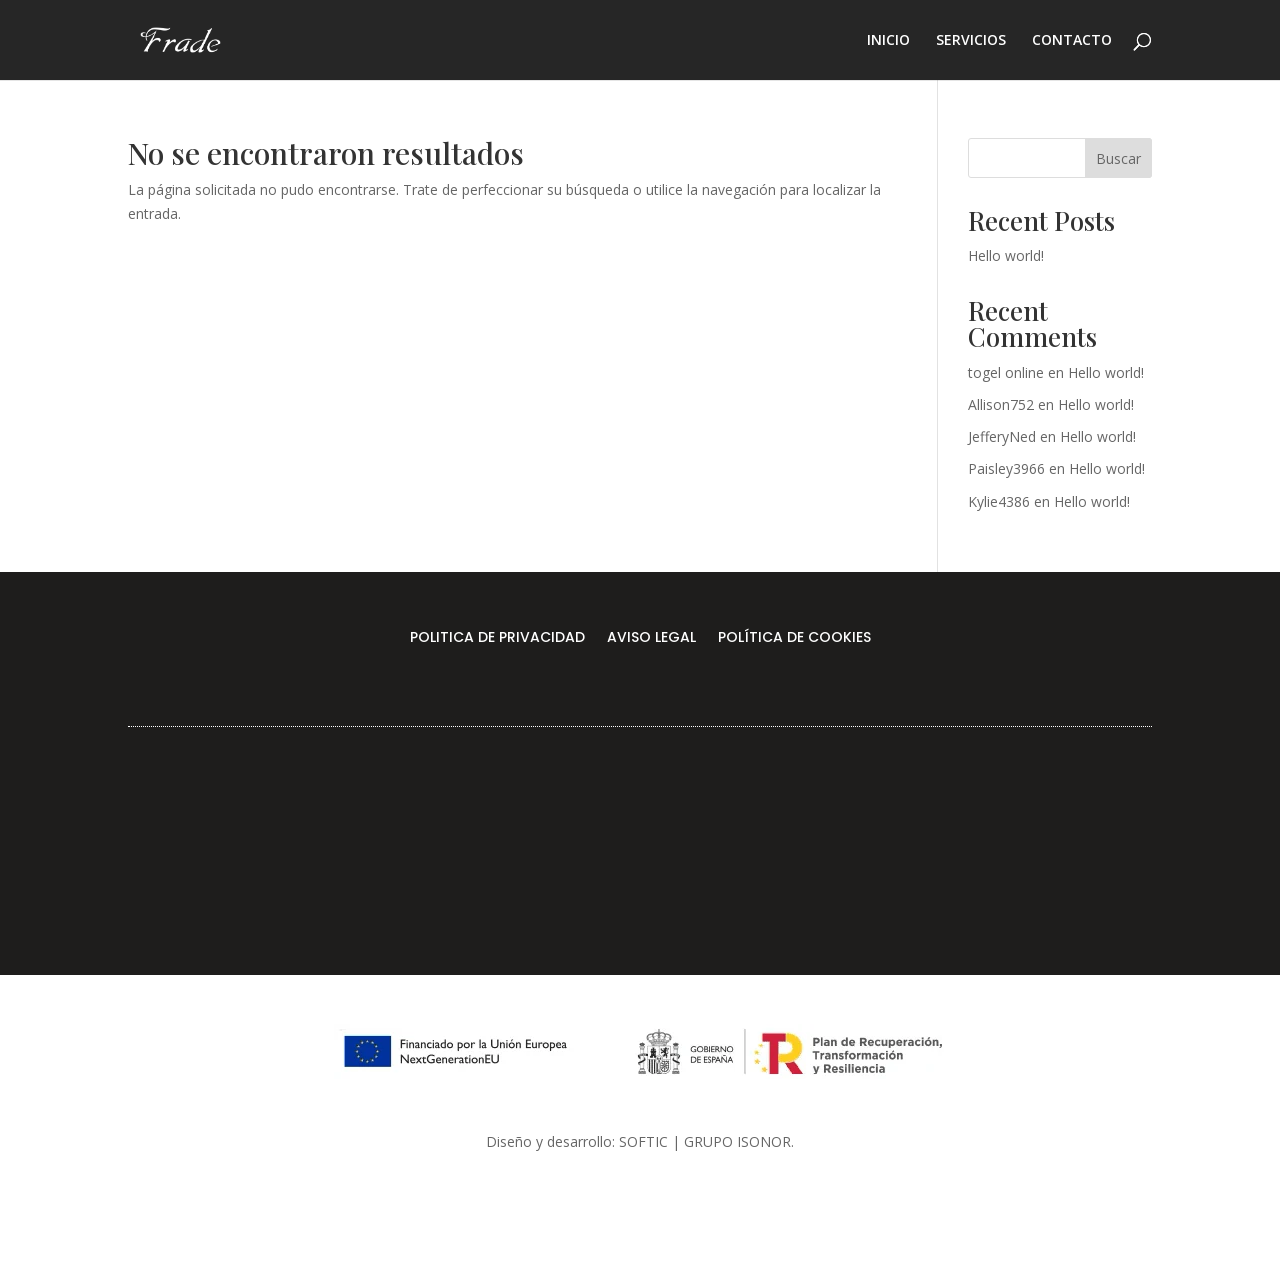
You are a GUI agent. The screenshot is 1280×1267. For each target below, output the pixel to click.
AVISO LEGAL (651, 638)
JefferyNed (1002, 436)
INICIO (888, 41)
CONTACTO (1072, 41)
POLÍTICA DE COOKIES (794, 638)
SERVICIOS (971, 41)
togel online (1006, 372)
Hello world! (1006, 255)
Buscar (1118, 158)
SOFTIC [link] (643, 1141)
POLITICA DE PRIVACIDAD (497, 638)
